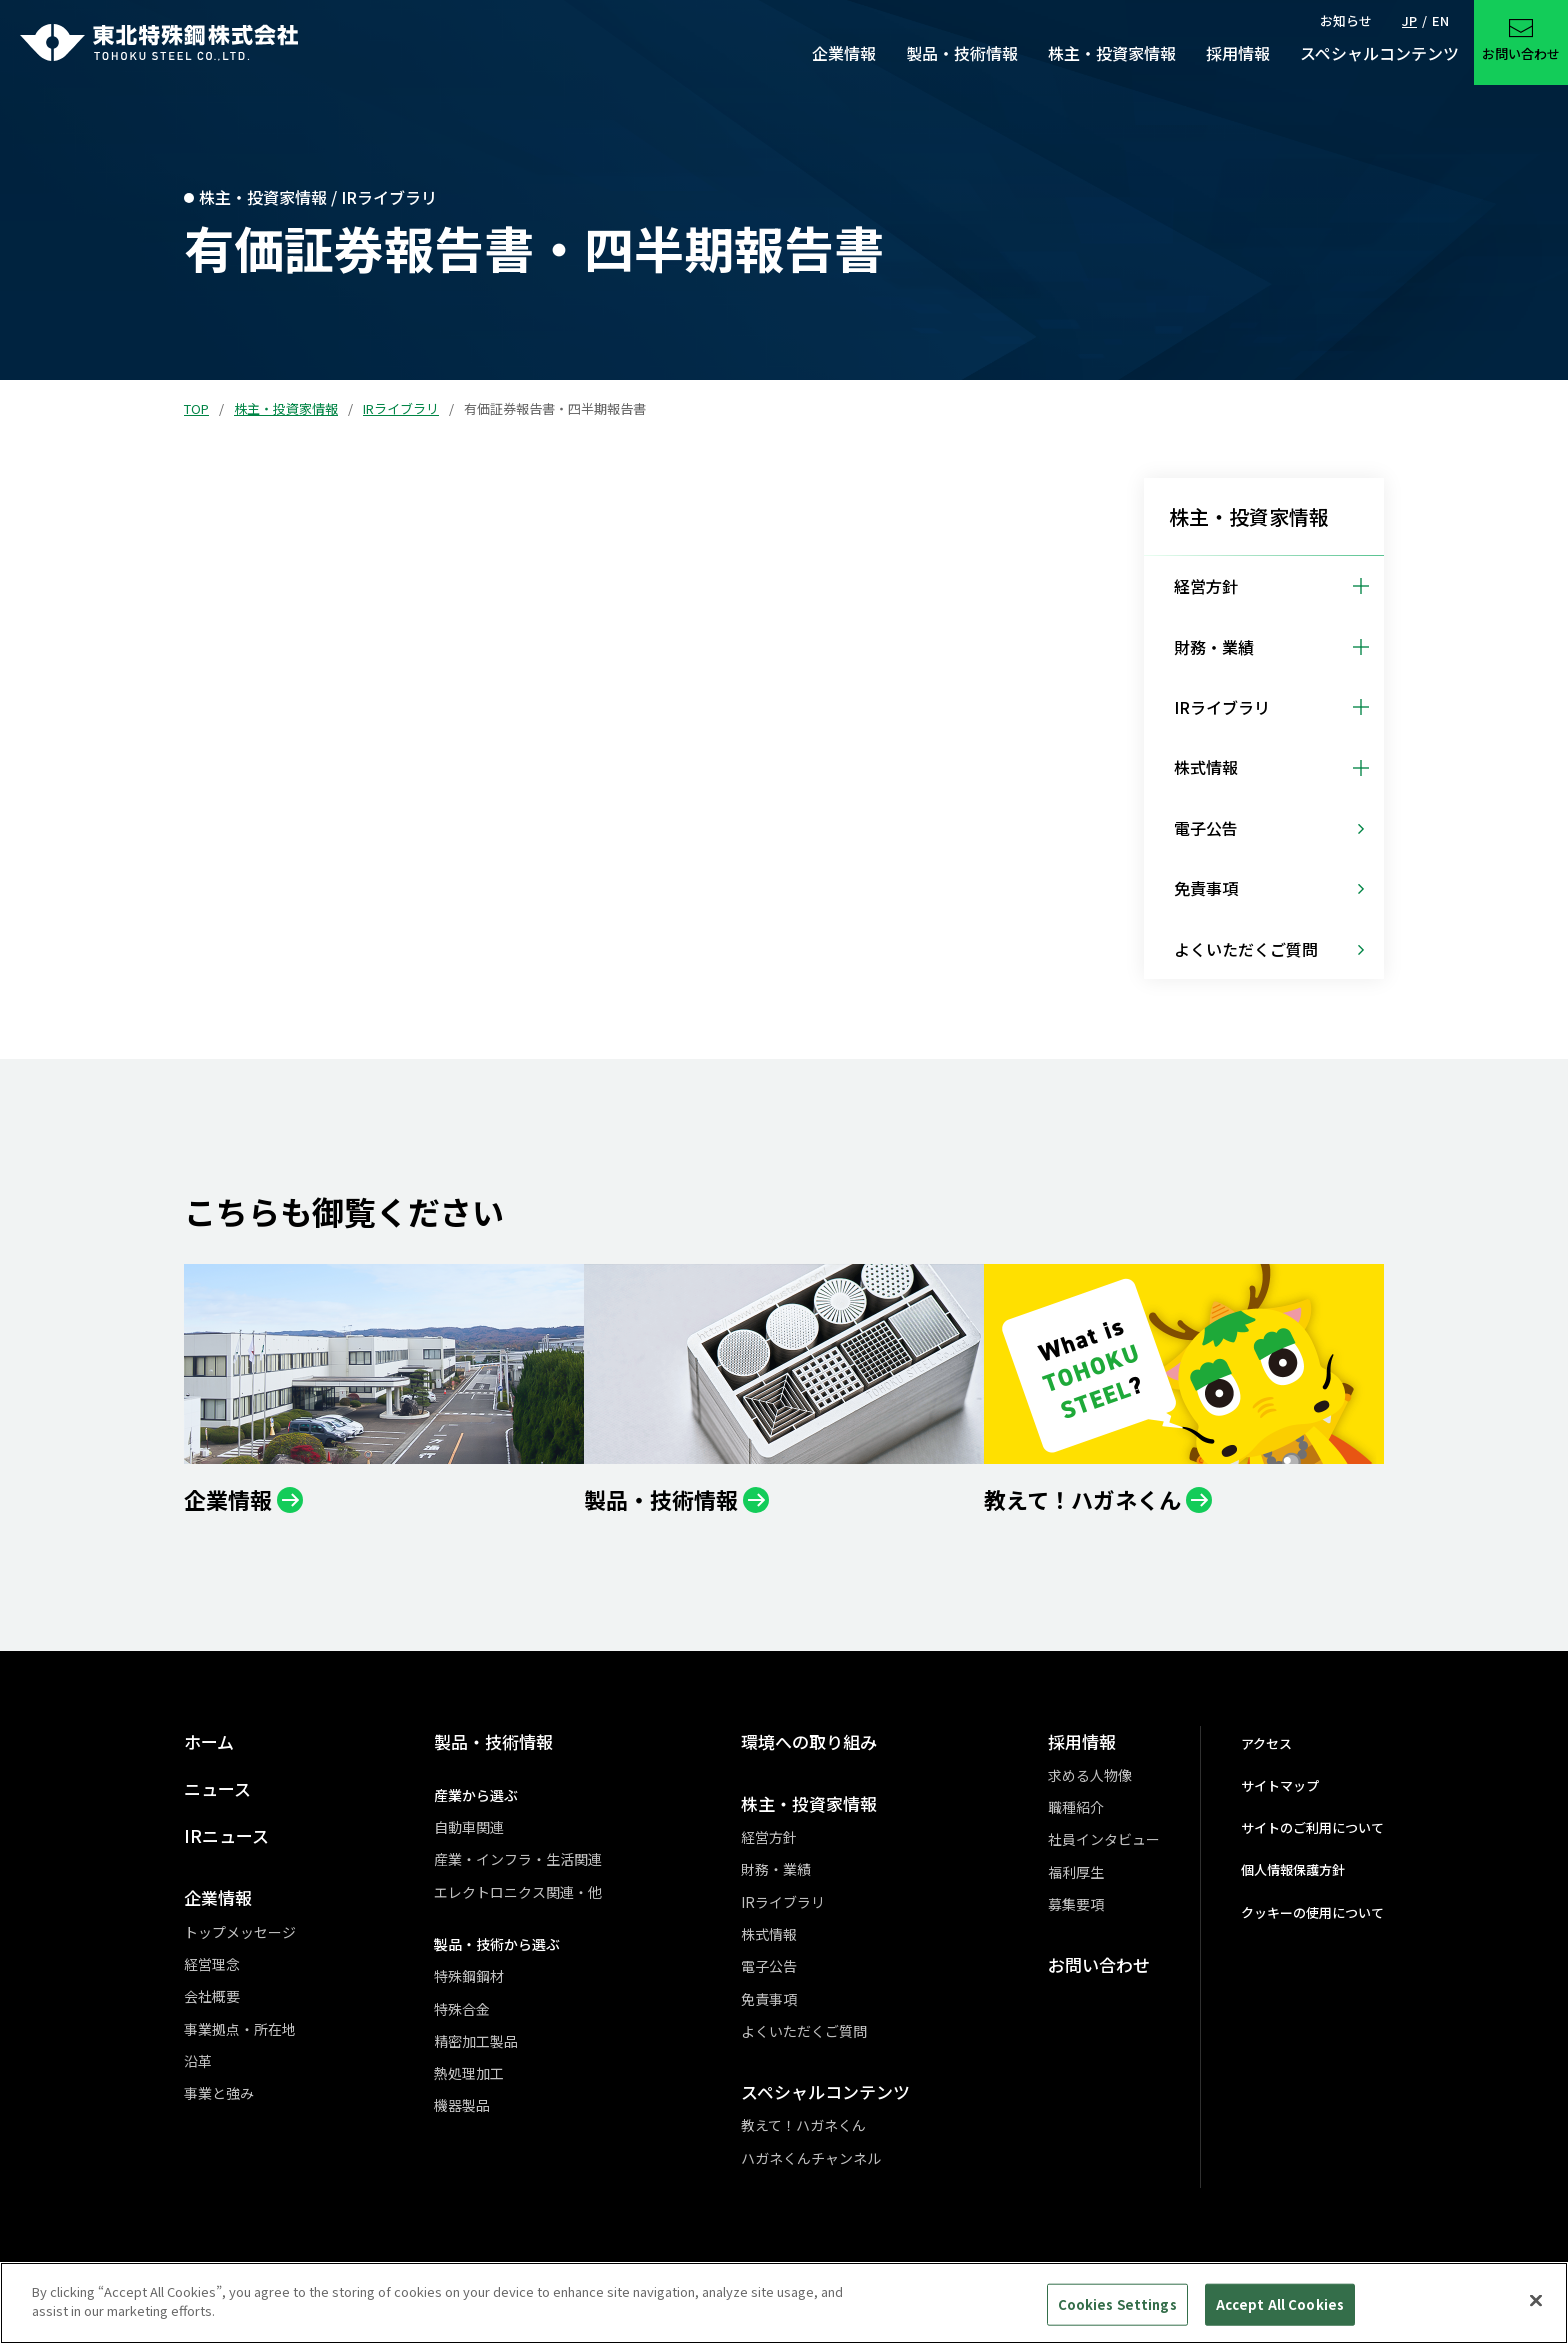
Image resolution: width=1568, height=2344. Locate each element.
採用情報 (1082, 1741)
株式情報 (769, 1934)
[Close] (1536, 2300)
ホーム (209, 1741)
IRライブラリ (401, 408)
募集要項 (1076, 1904)
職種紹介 (1076, 1807)
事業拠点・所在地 (240, 2029)
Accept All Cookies (1280, 2304)
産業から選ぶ (476, 1795)
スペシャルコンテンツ (825, 2091)
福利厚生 (1076, 1872)
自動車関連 (469, 1827)
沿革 (198, 2061)
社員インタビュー (1104, 1839)
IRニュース (226, 1835)
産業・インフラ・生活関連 (518, 1859)
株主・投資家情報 (286, 408)
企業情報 (218, 1897)
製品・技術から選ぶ (497, 1944)
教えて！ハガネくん (803, 2125)
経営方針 (769, 1837)
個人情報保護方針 (1293, 1869)
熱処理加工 (469, 2073)
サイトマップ (1280, 1785)
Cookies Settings (1117, 2304)
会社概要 (212, 1996)
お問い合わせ (1099, 1964)
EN (1440, 20)
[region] (784, 2303)
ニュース (217, 1788)
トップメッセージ (240, 1932)
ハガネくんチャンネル (811, 2158)
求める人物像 (1090, 1775)
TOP (196, 408)
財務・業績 (776, 1869)
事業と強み (219, 2093)
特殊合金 (462, 2009)
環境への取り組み (809, 1741)
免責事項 (769, 1999)
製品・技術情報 (493, 1741)
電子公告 (769, 1966)
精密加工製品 (476, 2041)
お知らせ (1346, 20)
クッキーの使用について (1312, 1912)
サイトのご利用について (1312, 1827)
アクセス (1266, 1743)
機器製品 (462, 2105)
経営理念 (212, 1964)
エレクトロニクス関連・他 (518, 1892)
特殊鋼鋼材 (469, 1976)
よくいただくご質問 (804, 2031)
